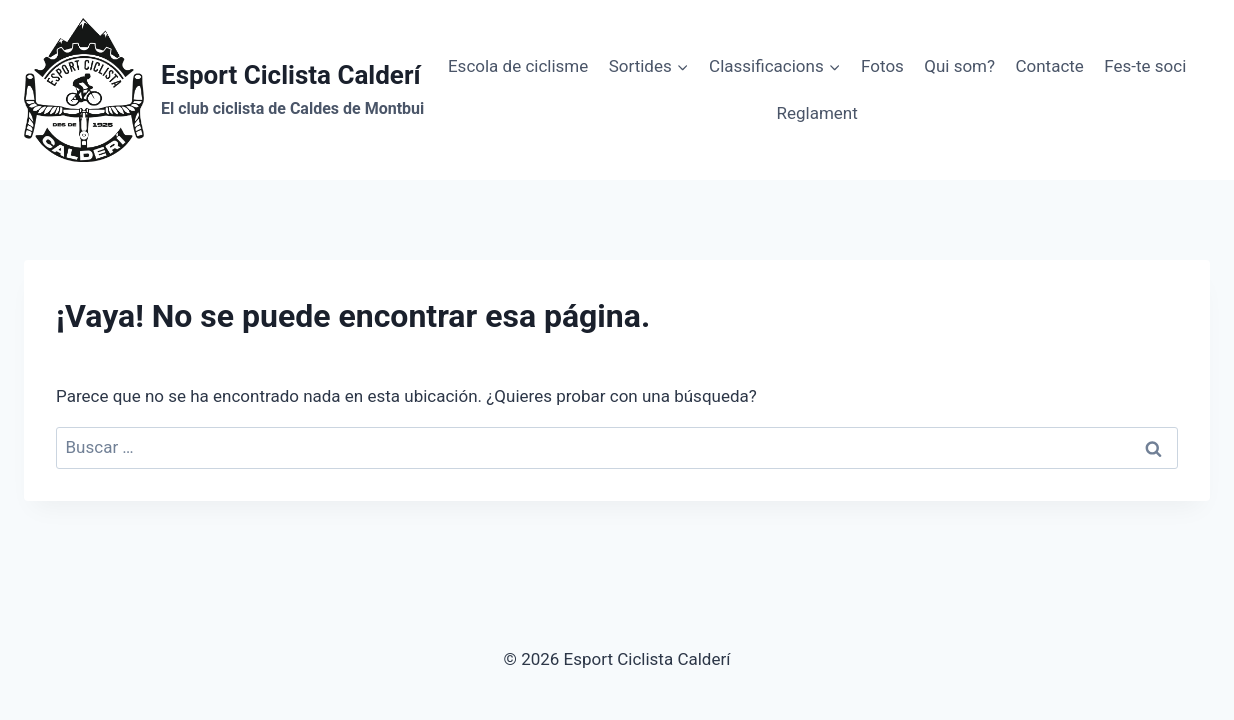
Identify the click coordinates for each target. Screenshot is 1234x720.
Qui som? (959, 66)
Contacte (1049, 66)
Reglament (816, 113)
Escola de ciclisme (518, 66)
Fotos (882, 66)
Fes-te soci (1145, 66)
